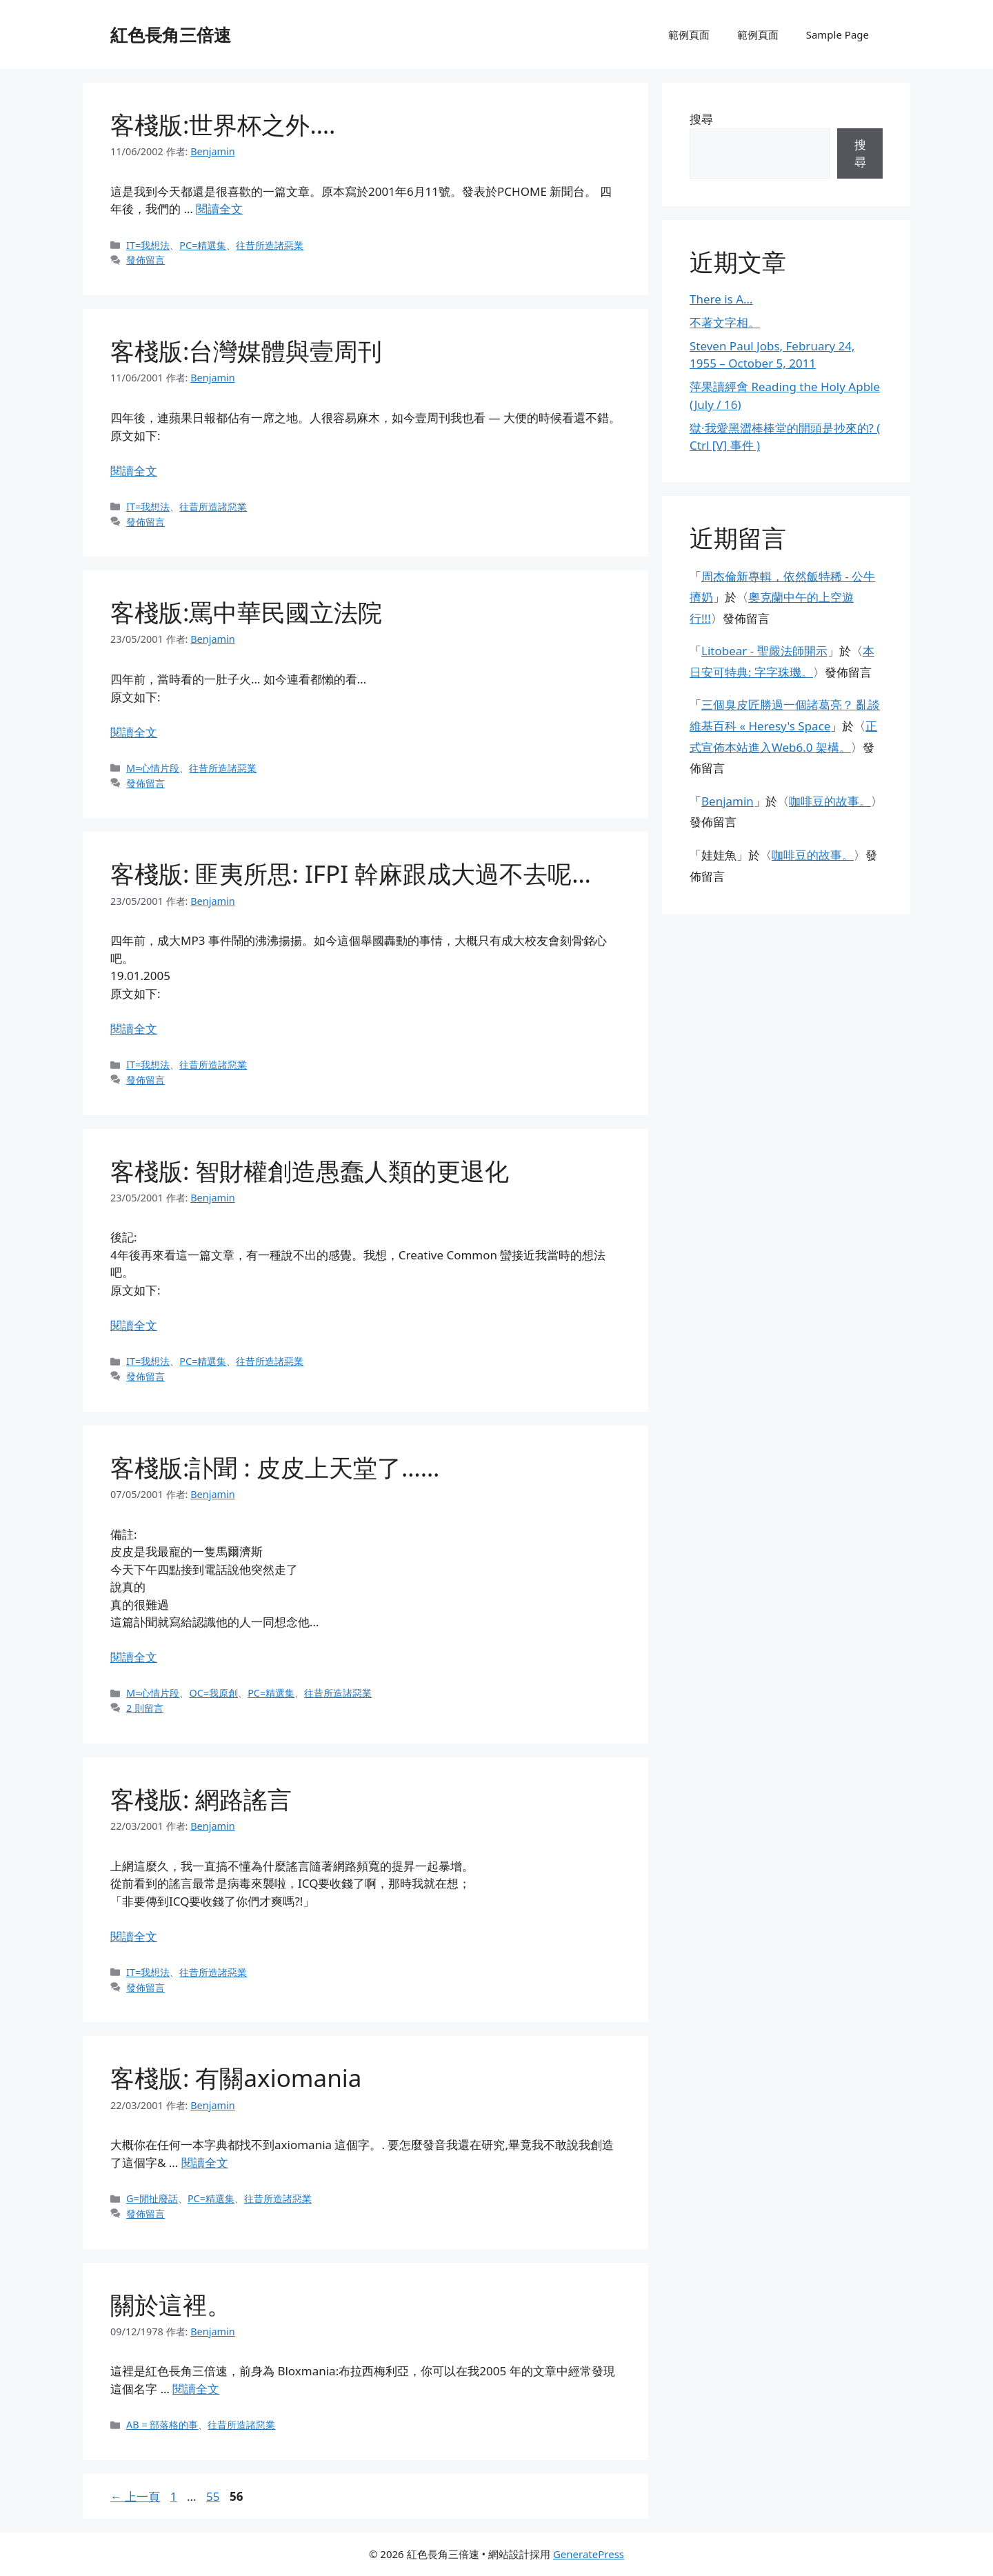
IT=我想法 (148, 245)
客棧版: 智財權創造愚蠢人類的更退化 (309, 1171)
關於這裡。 (170, 2304)
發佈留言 (145, 259)
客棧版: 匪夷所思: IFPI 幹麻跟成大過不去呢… (350, 873)
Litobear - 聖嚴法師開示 (764, 651)
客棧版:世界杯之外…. (222, 124)
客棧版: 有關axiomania (236, 2077)
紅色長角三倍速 (170, 34)
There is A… (721, 299)
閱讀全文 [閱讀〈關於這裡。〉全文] (195, 2389)
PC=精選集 (202, 245)
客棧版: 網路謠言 (201, 1799)
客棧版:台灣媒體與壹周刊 (246, 351)
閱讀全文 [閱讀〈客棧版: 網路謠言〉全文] (133, 1936)
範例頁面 (689, 34)
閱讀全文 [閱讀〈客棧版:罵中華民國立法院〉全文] (133, 732)
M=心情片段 (152, 768)
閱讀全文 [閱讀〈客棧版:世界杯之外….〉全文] (219, 209)
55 (212, 2496)
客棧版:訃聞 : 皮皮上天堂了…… (274, 1467)
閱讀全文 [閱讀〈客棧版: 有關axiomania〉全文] (204, 2162)
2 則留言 (144, 1708)
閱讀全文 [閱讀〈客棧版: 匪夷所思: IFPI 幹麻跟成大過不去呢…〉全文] (133, 1029)
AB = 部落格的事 (162, 2424)
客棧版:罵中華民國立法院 (246, 612)
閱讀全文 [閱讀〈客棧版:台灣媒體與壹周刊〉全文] (133, 471)
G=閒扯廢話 (152, 2198)
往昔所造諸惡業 (269, 245)
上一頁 (135, 2496)
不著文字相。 (725, 322)
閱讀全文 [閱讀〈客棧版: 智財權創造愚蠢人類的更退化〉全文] (133, 1325)
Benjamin (727, 801)
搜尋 (701, 119)
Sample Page (837, 34)
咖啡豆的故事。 (830, 801)
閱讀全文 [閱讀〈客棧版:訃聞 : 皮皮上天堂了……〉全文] (133, 1657)
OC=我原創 (213, 1692)
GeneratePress (588, 2554)
